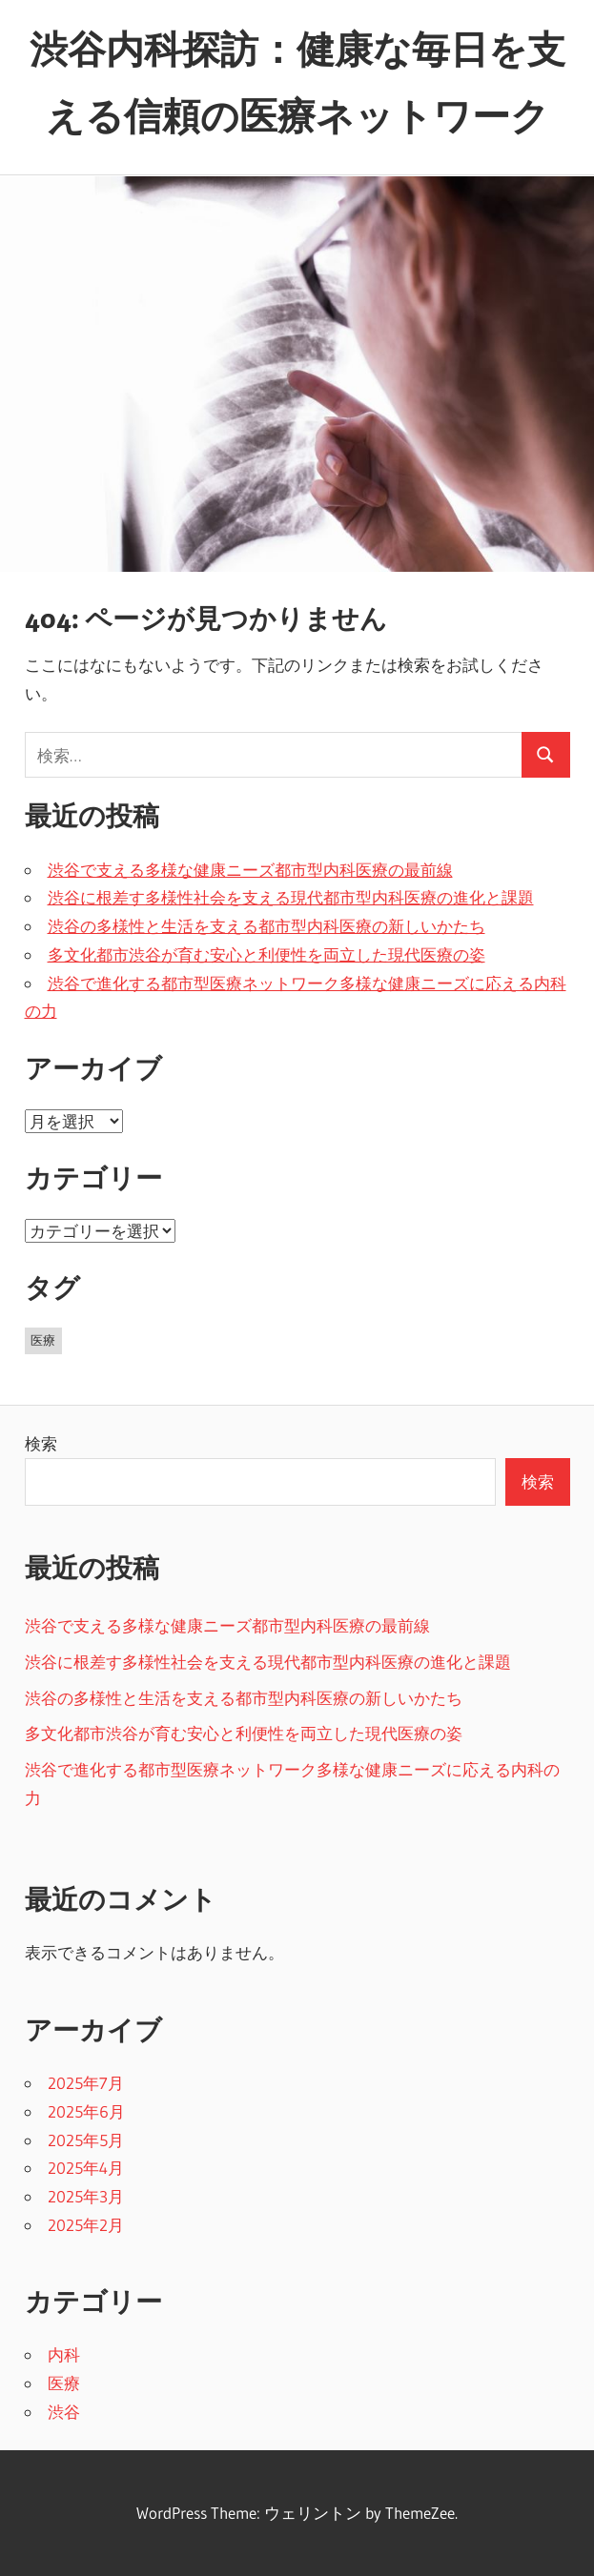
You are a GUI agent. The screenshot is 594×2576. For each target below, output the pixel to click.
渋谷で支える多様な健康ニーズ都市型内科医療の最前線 (250, 870)
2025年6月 (86, 2111)
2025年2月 (86, 2225)
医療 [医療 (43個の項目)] (43, 1340)
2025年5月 (86, 2140)
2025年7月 (86, 2083)
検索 (41, 1443)
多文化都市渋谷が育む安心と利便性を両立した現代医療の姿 (266, 954)
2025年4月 (86, 2168)
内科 (64, 2354)
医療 (64, 2383)
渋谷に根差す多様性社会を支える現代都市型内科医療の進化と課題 (291, 897)
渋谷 (64, 2412)
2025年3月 (86, 2196)
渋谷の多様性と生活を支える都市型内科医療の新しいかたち (266, 926)
